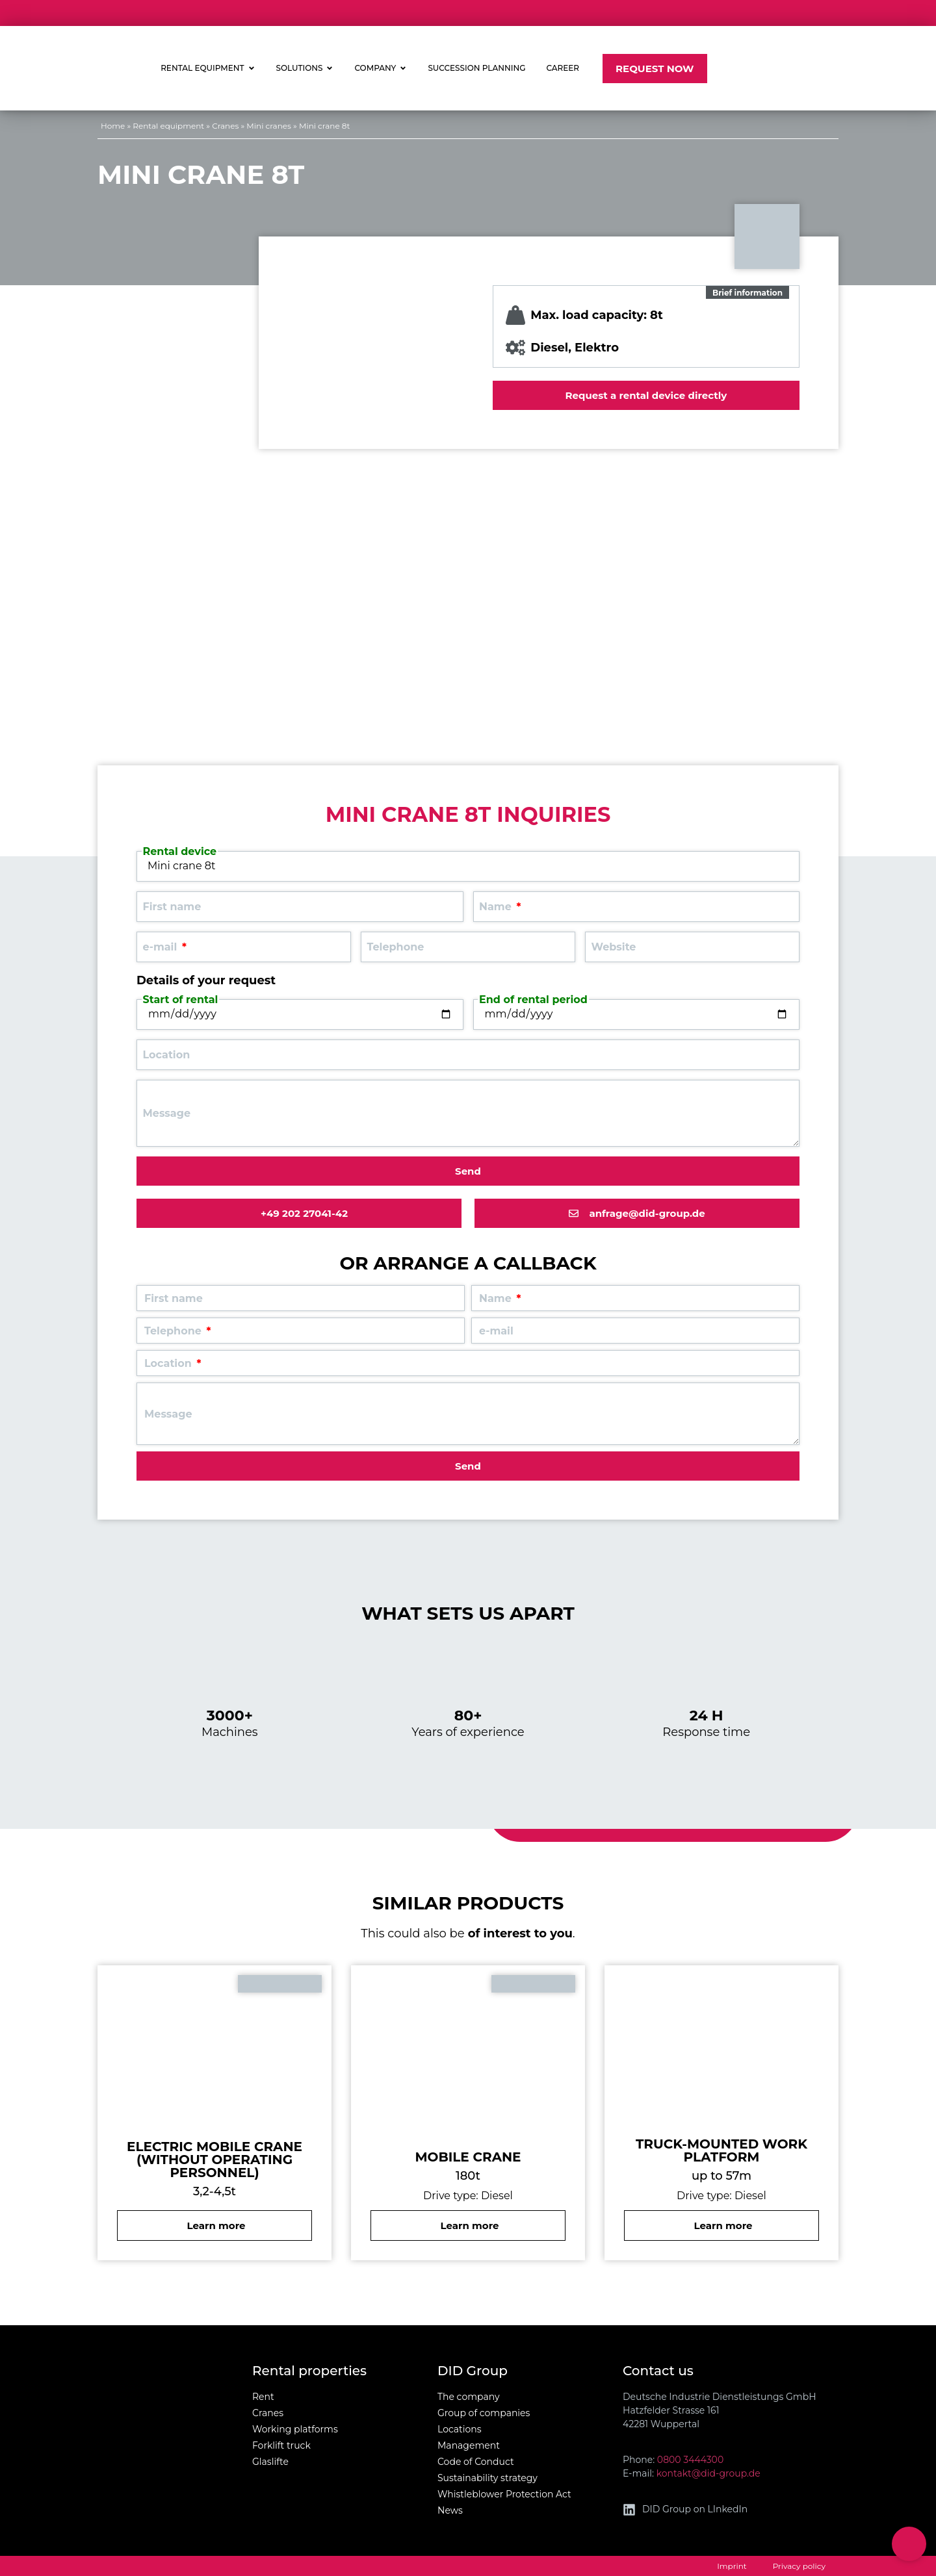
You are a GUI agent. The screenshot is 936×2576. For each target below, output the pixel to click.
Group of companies (483, 2413)
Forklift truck (281, 2445)
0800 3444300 (690, 2460)
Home (113, 126)
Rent (263, 2397)
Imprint (731, 2566)
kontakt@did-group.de (708, 2473)
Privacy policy (799, 2566)
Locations (459, 2429)
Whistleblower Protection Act (504, 2494)
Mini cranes (268, 126)
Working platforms (295, 2429)
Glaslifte (270, 2462)
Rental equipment (168, 126)
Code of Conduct (475, 2462)
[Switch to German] (873, 68)
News (450, 2510)
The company (468, 2397)
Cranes (225, 126)
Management (468, 2445)
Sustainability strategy (487, 2478)
